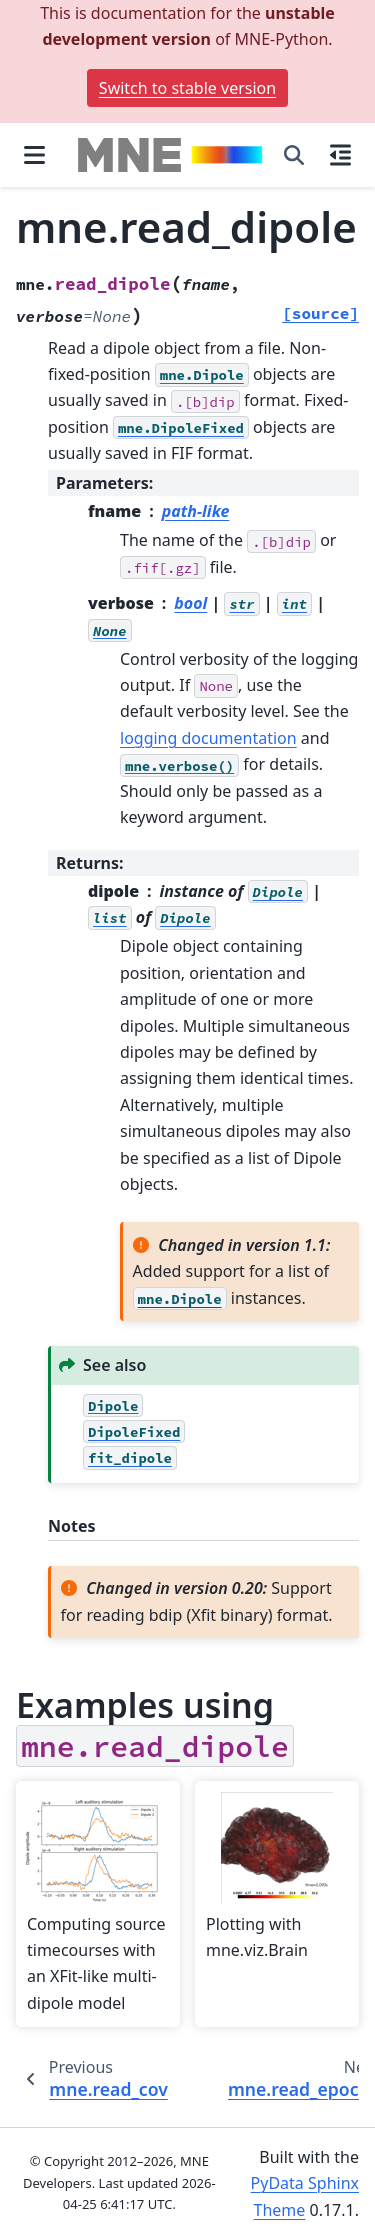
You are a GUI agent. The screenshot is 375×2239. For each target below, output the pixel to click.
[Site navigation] (34, 155)
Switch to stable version (187, 88)
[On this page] (340, 155)
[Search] (294, 155)
